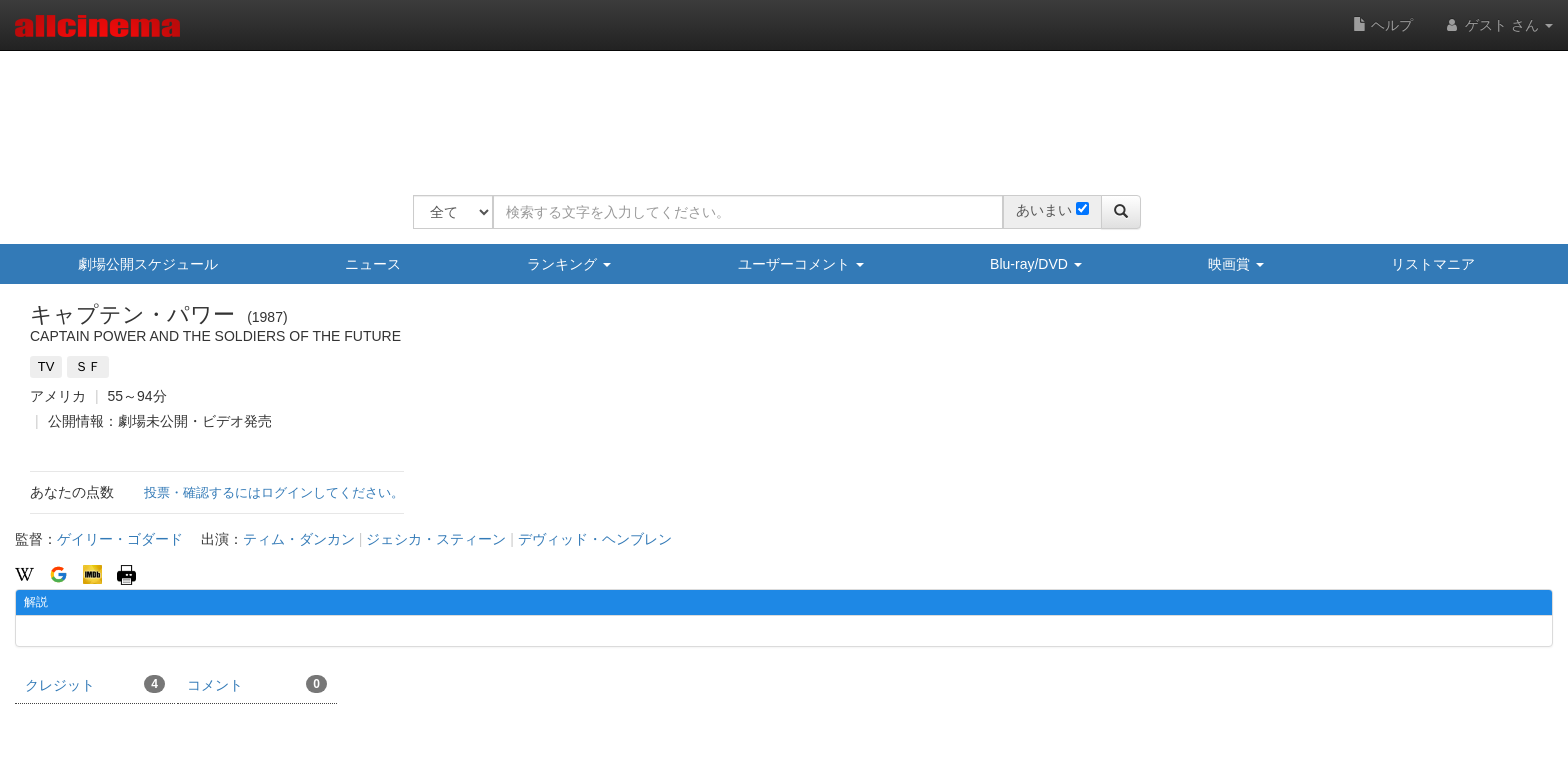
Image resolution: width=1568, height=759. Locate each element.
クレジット (95, 684)
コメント (257, 684)
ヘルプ (1383, 25)
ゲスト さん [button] (1498, 25)
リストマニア (1433, 264)
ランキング (569, 264)
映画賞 (1236, 264)
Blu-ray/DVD (1036, 264)
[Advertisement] (777, 110)
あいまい (1044, 210)
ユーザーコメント (801, 264)
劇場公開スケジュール (148, 264)
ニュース (373, 264)
